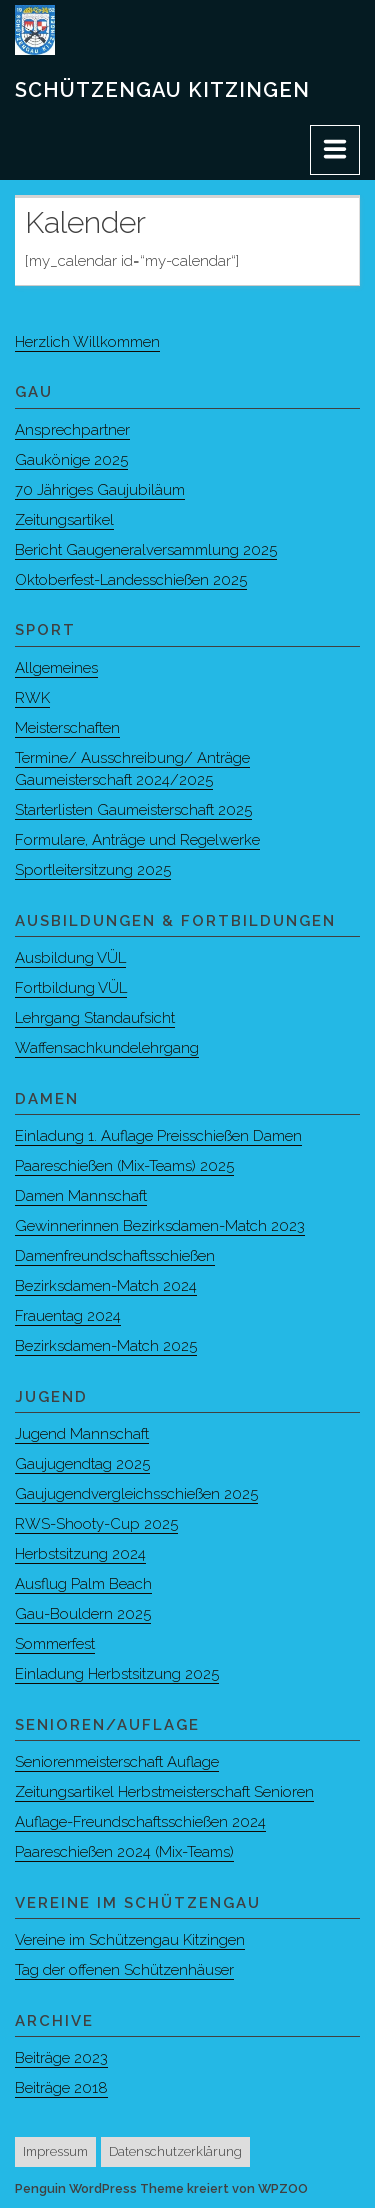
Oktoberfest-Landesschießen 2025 (131, 580)
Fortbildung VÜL (71, 988)
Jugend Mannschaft (82, 1434)
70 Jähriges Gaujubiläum (100, 490)
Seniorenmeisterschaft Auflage (117, 1762)
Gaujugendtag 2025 (82, 1464)
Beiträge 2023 (61, 2058)
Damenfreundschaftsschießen (115, 1256)
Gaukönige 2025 (71, 460)
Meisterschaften (67, 728)
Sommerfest (55, 1644)
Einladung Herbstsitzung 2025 (117, 1674)
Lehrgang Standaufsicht (95, 1018)
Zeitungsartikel (64, 520)
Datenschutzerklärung (175, 2151)
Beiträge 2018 (61, 2088)
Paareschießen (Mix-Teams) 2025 (124, 1166)
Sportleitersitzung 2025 (93, 870)
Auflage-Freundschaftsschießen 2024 (140, 1822)
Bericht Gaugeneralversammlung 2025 (146, 550)
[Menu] (335, 150)
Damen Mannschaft (81, 1196)
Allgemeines (56, 668)
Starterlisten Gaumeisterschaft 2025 (133, 810)
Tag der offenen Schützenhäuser (124, 1970)
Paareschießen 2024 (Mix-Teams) (124, 1852)
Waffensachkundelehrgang (107, 1048)
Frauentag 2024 (68, 1316)
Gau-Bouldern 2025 (83, 1614)
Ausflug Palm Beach (83, 1584)
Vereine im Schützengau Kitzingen (130, 1940)
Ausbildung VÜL (70, 958)
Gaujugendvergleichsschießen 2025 (136, 1494)
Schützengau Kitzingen (162, 90)
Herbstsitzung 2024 (80, 1554)
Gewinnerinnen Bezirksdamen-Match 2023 (160, 1226)
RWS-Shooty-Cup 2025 (96, 1524)
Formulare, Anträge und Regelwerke (137, 840)
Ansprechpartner (72, 430)
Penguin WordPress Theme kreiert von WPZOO (161, 2188)
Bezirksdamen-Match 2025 (106, 1346)
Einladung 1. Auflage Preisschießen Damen (158, 1136)
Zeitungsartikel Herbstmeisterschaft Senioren (164, 1792)
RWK (32, 698)
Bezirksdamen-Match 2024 (106, 1286)
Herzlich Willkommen (87, 342)
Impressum (55, 2151)
